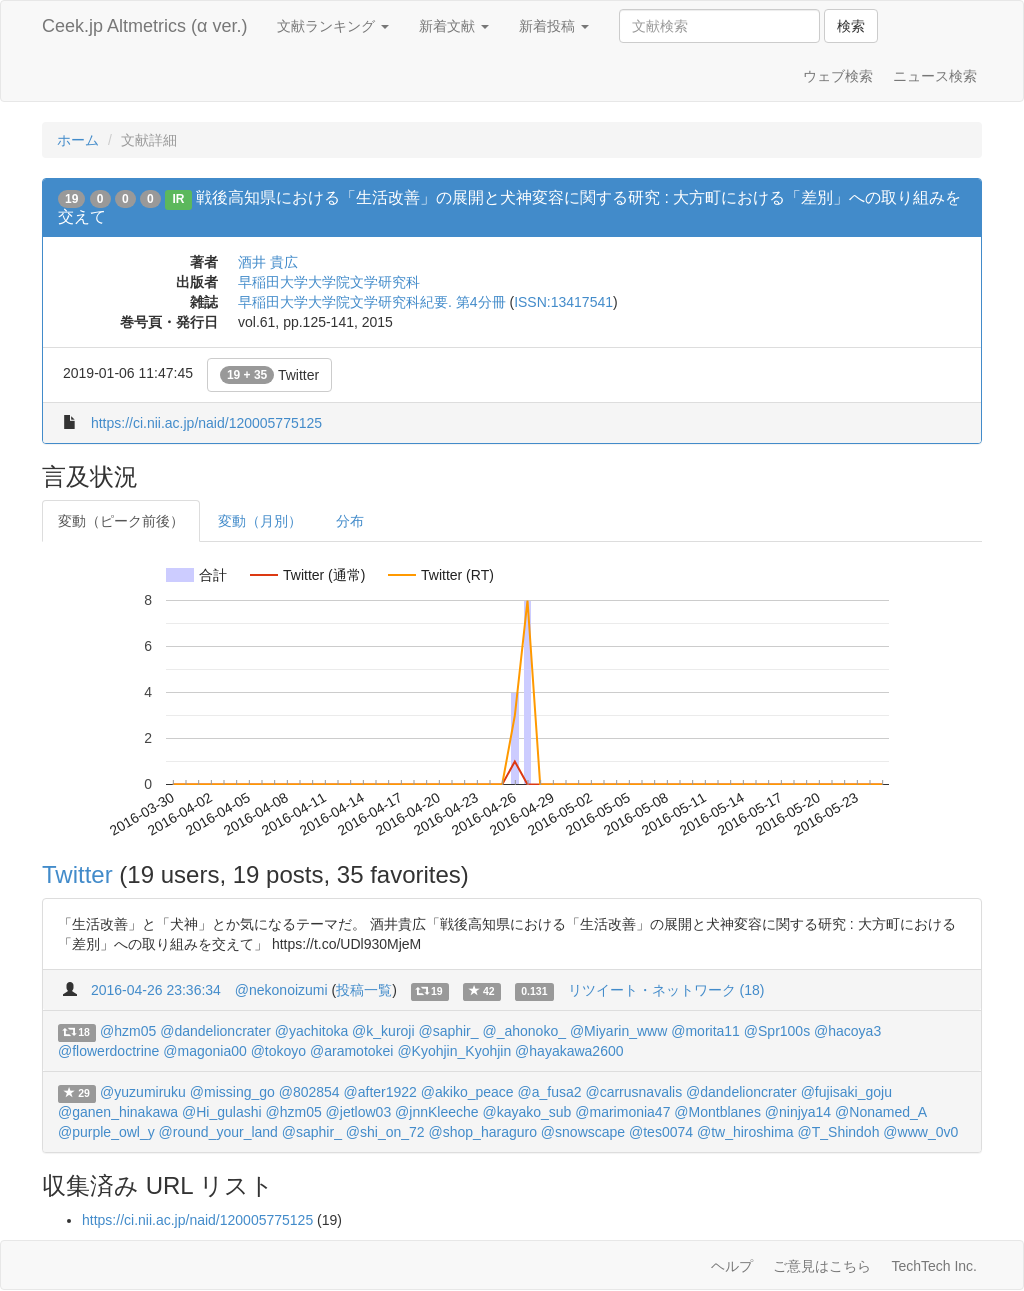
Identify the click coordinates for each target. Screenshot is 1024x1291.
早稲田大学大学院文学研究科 (329, 282)
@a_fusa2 (550, 1092)
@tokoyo (278, 1051)
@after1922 (380, 1092)
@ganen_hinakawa (118, 1112)
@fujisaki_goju (846, 1092)
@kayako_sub (526, 1112)
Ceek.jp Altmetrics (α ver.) (144, 26)
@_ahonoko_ (524, 1031)
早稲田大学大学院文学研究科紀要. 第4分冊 (372, 302)
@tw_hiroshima (745, 1132)
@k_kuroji (383, 1031)
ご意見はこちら (822, 1266)
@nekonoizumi (281, 990)
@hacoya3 (847, 1031)
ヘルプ (732, 1266)
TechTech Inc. (934, 1266)
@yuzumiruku (143, 1092)
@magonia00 (205, 1051)
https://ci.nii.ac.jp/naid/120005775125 (206, 423)
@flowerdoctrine (108, 1051)
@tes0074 (661, 1132)
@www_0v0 (920, 1132)
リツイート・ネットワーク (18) (666, 990)
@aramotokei (351, 1051)
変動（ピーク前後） (121, 521)
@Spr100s (777, 1031)
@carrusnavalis (633, 1092)
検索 (851, 26)
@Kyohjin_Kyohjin (454, 1051)
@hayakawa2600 (569, 1051)
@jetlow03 (359, 1112)
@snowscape (583, 1132)
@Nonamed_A (880, 1112)
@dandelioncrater (215, 1031)
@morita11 (705, 1031)
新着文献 (454, 26)
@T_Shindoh (839, 1132)
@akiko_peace (467, 1092)
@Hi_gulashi (222, 1112)
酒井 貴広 (268, 262)
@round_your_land (218, 1132)
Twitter (269, 375)
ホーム (78, 140)
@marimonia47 (622, 1112)
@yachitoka (311, 1031)
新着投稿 (554, 26)
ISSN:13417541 (563, 302)
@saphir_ (448, 1031)
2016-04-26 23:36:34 (156, 990)
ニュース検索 (935, 76)
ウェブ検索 (838, 76)
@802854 (309, 1092)
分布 (350, 521)
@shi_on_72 (385, 1132)
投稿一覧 (364, 990)
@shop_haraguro (483, 1132)
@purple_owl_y (106, 1132)
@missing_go (232, 1092)
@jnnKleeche (437, 1112)
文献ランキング (333, 26)
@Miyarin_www (618, 1031)
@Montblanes (717, 1112)
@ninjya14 (798, 1112)
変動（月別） (260, 521)
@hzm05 (128, 1031)
